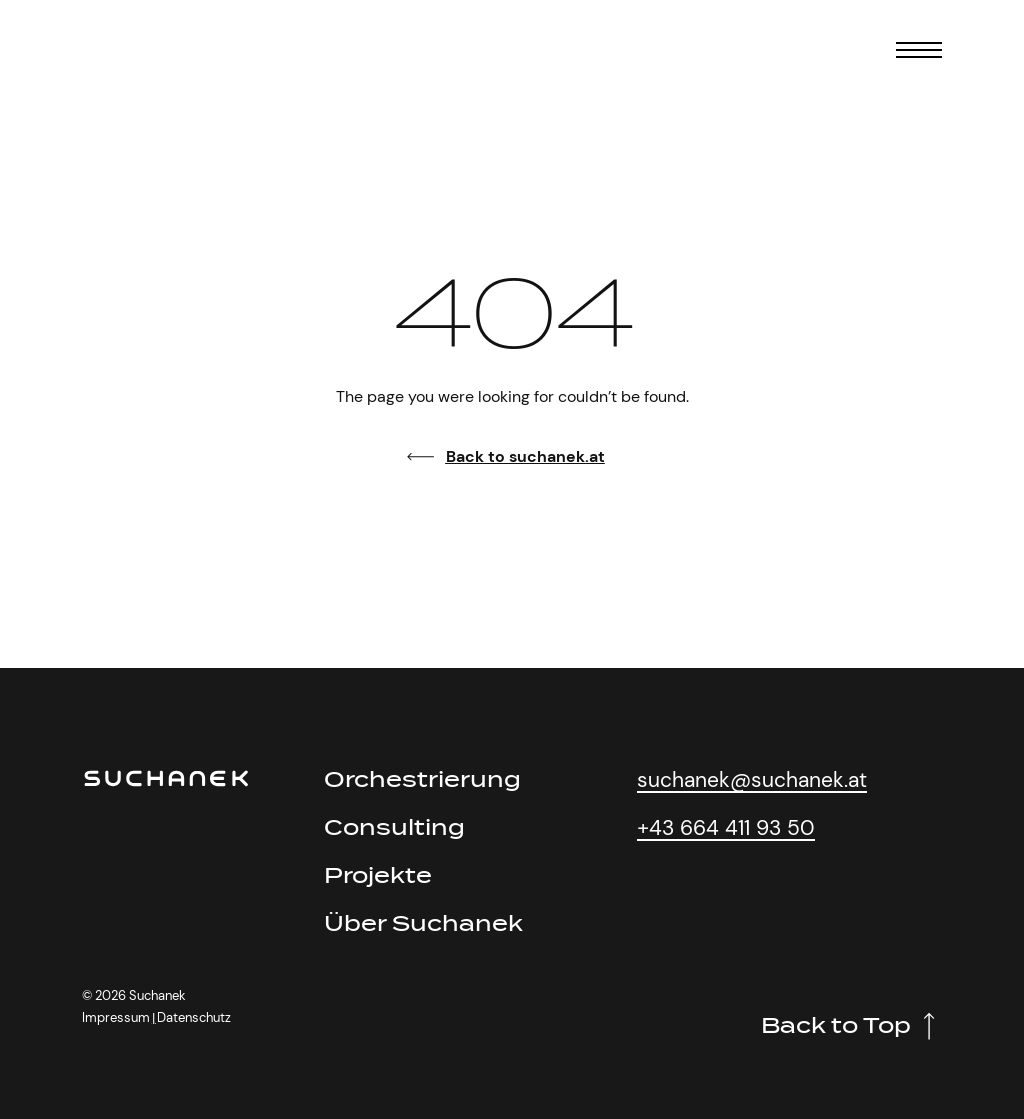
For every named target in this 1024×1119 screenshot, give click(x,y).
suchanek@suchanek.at (752, 779)
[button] (153, 1018)
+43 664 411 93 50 (726, 827)
